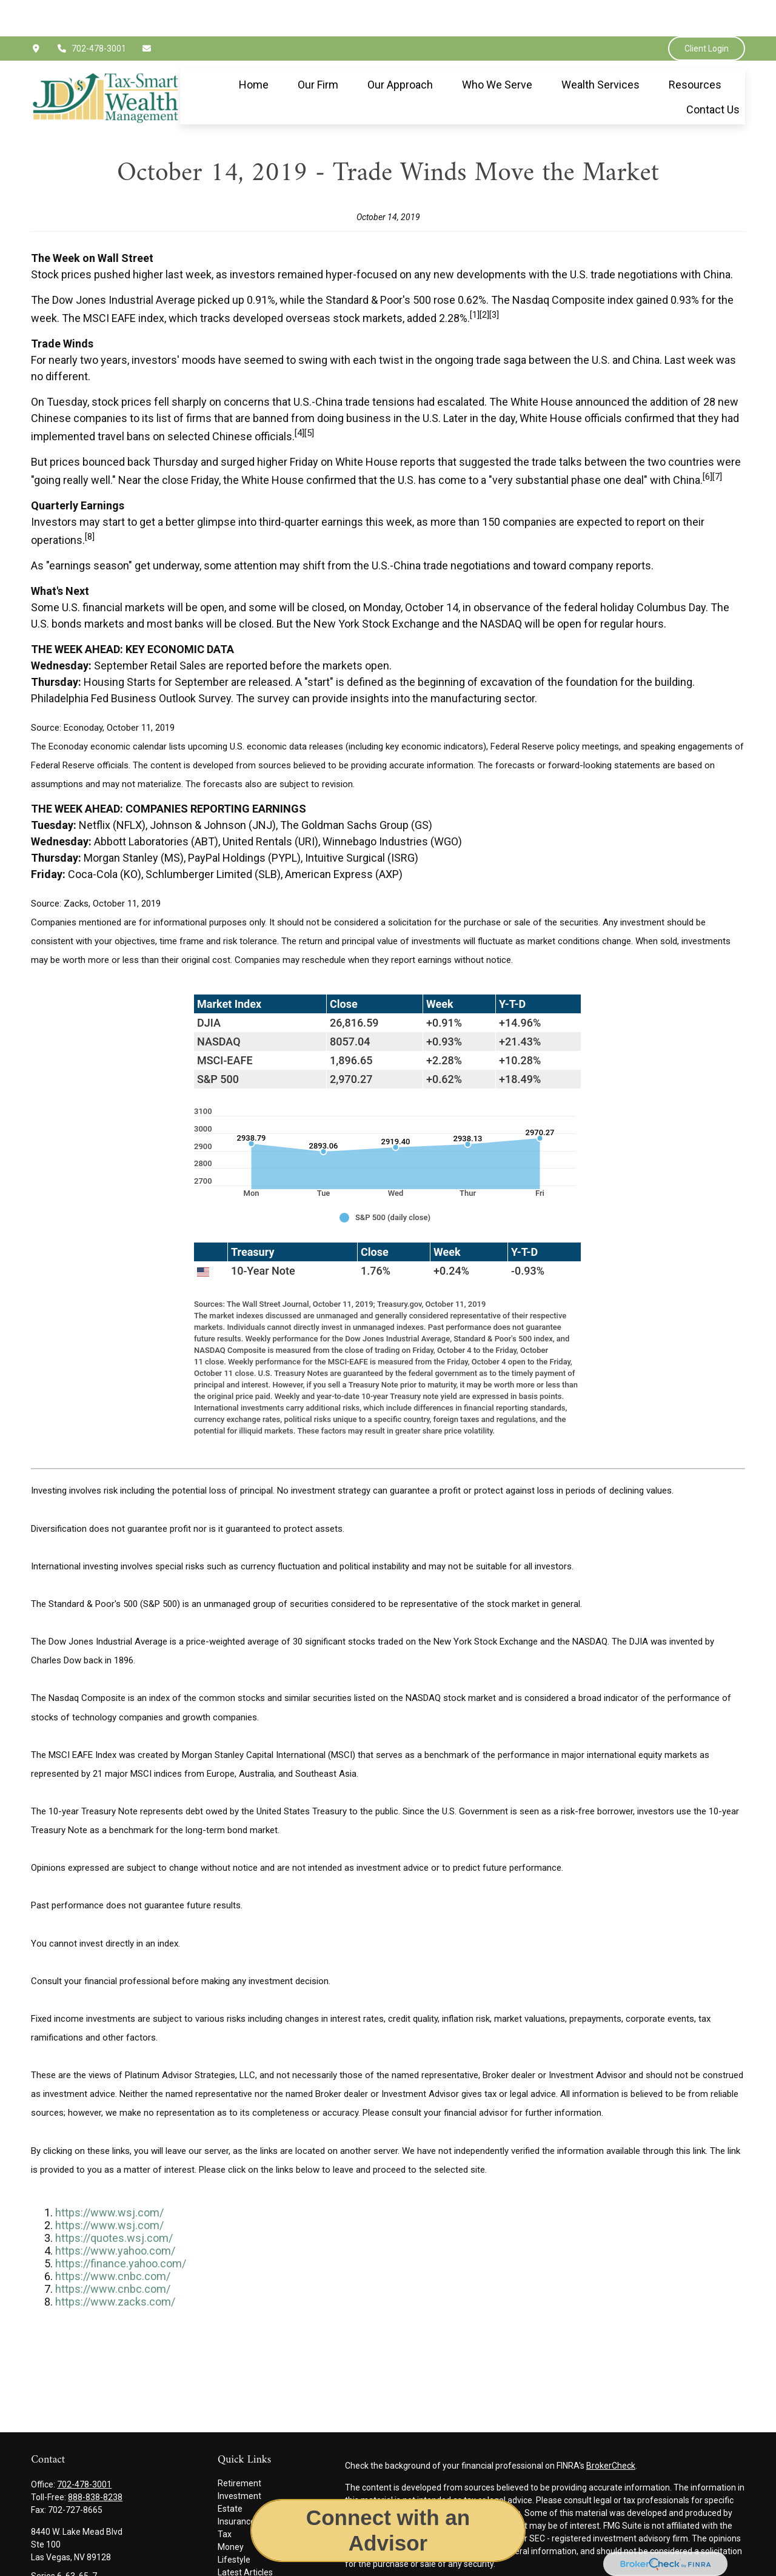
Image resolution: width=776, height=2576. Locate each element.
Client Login (706, 12)
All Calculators (245, 2561)
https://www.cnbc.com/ (112, 2239)
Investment (239, 2459)
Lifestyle (234, 2523)
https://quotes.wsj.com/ (114, 2201)
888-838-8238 (95, 2461)
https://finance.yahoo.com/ (120, 2227)
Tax (225, 2498)
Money (231, 2510)
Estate (230, 2472)
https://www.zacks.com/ (115, 2265)
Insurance (236, 2485)
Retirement (239, 2447)
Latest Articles (245, 2536)
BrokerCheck (610, 2429)
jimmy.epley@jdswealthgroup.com (96, 2560)
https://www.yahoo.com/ (115, 2214)
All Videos (236, 2549)
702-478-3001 (92, 12)
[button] (253, 47)
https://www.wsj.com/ (109, 2176)
